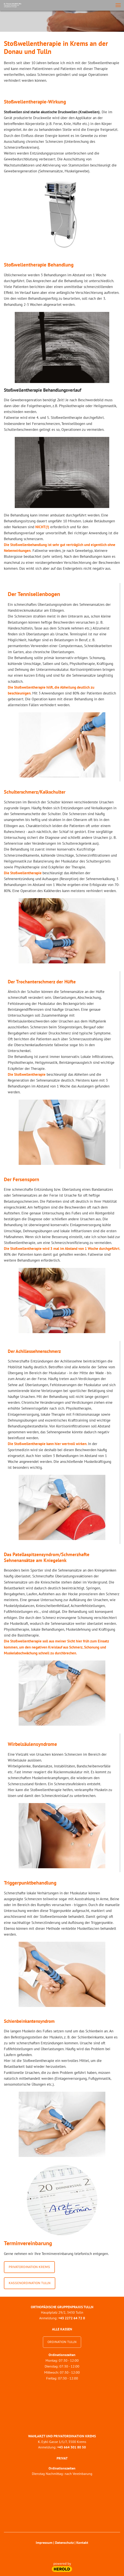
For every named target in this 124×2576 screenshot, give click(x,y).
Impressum (44, 2542)
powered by (62, 2563)
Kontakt (82, 2542)
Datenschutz (65, 2542)
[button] (118, 5)
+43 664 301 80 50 (71, 2447)
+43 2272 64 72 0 (71, 2318)
